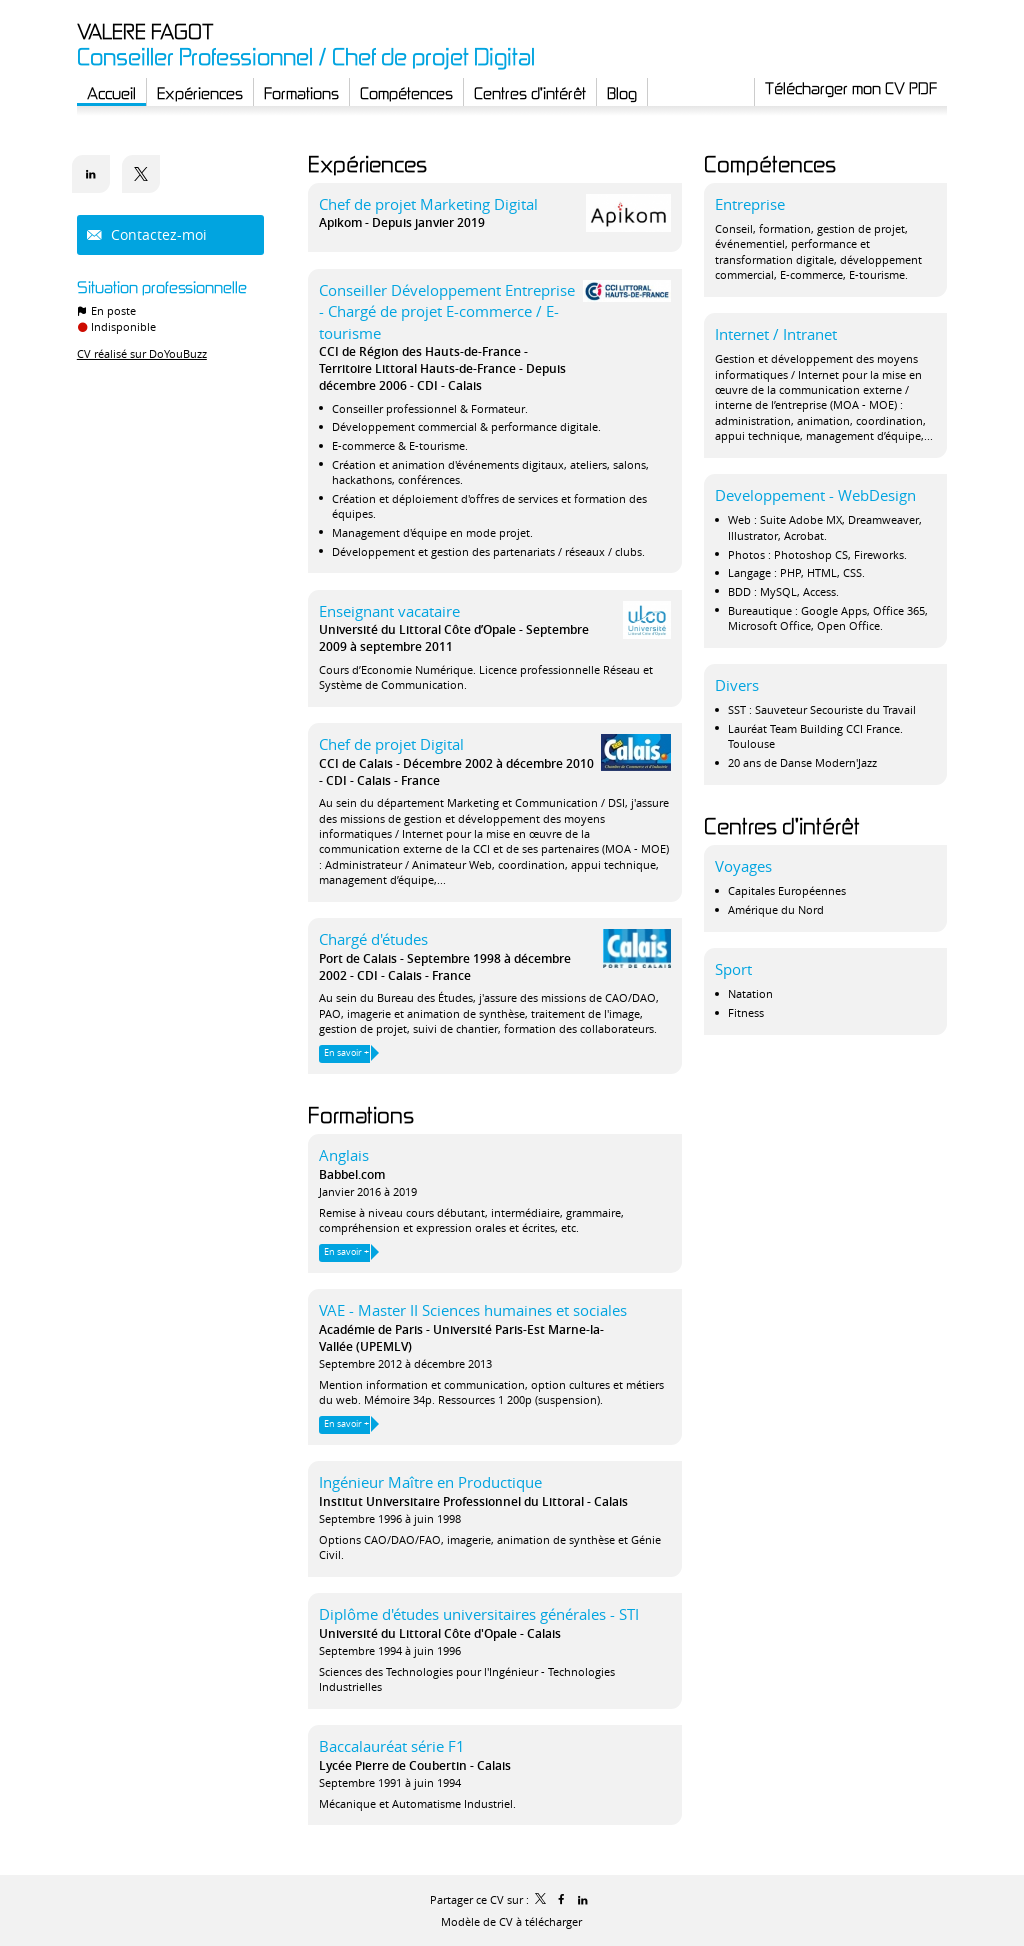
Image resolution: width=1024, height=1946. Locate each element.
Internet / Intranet (776, 334)
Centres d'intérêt (782, 825)
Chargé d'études (373, 939)
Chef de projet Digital (391, 744)
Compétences (770, 163)
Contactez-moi (157, 234)
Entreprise (750, 204)
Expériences (367, 163)
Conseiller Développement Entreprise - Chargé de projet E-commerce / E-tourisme (447, 311)
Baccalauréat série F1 (392, 1746)
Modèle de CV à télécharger (511, 1921)
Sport (733, 969)
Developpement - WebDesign (815, 495)
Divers (737, 685)
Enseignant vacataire (389, 611)
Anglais (344, 1155)
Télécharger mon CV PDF (851, 88)
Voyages (743, 866)
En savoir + (346, 1053)
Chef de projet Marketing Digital (428, 204)
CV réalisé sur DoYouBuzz (142, 353)
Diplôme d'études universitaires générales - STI (479, 1614)
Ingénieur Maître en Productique (430, 1482)
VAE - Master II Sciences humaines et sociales (473, 1310)
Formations (361, 1114)
